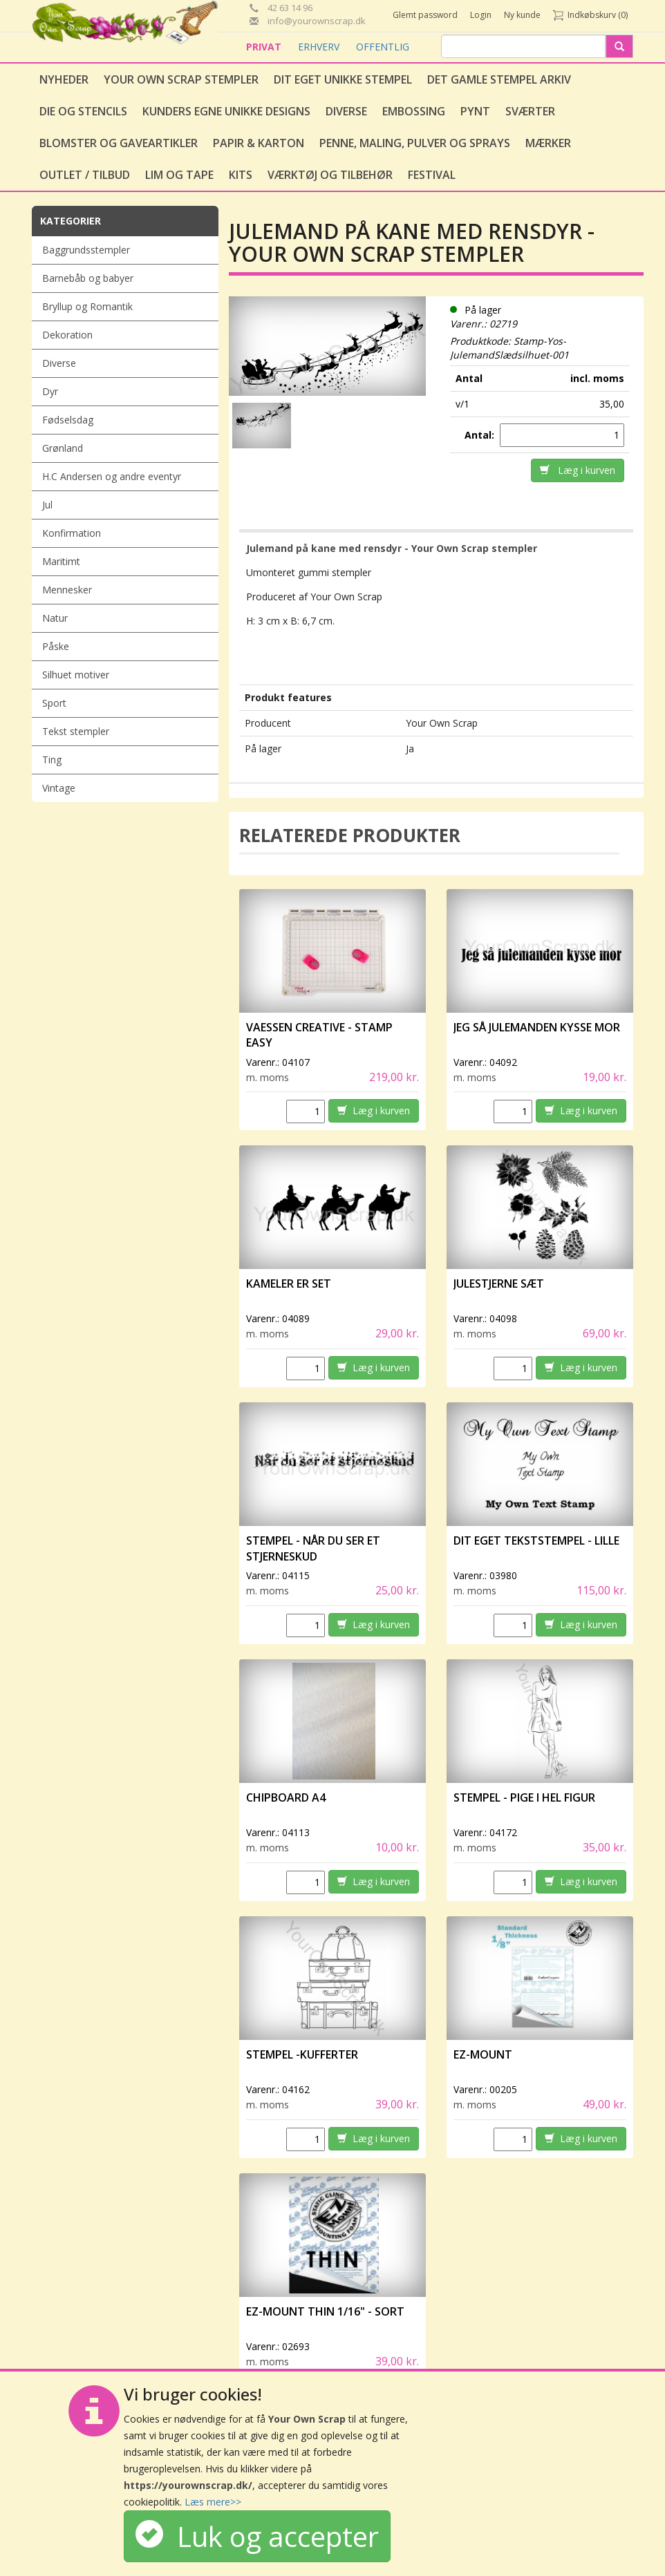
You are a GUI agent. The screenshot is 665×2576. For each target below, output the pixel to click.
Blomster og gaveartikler (118, 143)
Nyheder (63, 79)
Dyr (50, 391)
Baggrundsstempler (86, 249)
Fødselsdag (67, 419)
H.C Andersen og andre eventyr (111, 476)
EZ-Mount (482, 2054)
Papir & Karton (258, 143)
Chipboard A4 (286, 1797)
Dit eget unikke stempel (343, 79)
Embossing (413, 111)
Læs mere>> (213, 2501)
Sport (54, 702)
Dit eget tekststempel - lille (536, 1540)
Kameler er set (288, 1283)
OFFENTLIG (382, 46)
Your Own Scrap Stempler (181, 79)
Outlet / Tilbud (84, 174)
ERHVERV (320, 46)
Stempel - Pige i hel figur (524, 1797)
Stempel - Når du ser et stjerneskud (313, 1548)
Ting (52, 759)
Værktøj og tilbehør (330, 174)
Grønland (62, 448)
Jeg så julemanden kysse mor (536, 1027)
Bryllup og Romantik (87, 306)
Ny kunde (522, 15)
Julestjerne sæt (498, 1283)
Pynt (475, 111)
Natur (55, 617)
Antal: (481, 434)
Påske (55, 646)
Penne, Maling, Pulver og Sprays (414, 143)
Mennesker (67, 589)
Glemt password (425, 15)
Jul (47, 504)
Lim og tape (179, 174)
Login (480, 15)
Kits (240, 174)
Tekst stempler (75, 731)
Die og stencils (83, 111)
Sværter (530, 111)
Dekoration (67, 334)
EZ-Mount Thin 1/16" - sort (325, 2311)
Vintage (58, 787)
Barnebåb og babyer (87, 278)
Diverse (346, 111)
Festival (432, 174)
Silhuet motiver (75, 674)
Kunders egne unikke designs (226, 111)
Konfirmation (71, 533)
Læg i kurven (577, 470)
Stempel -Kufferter (302, 2054)
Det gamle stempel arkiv (499, 79)
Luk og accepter (257, 2536)
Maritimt (61, 561)
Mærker (548, 143)
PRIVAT (265, 46)
